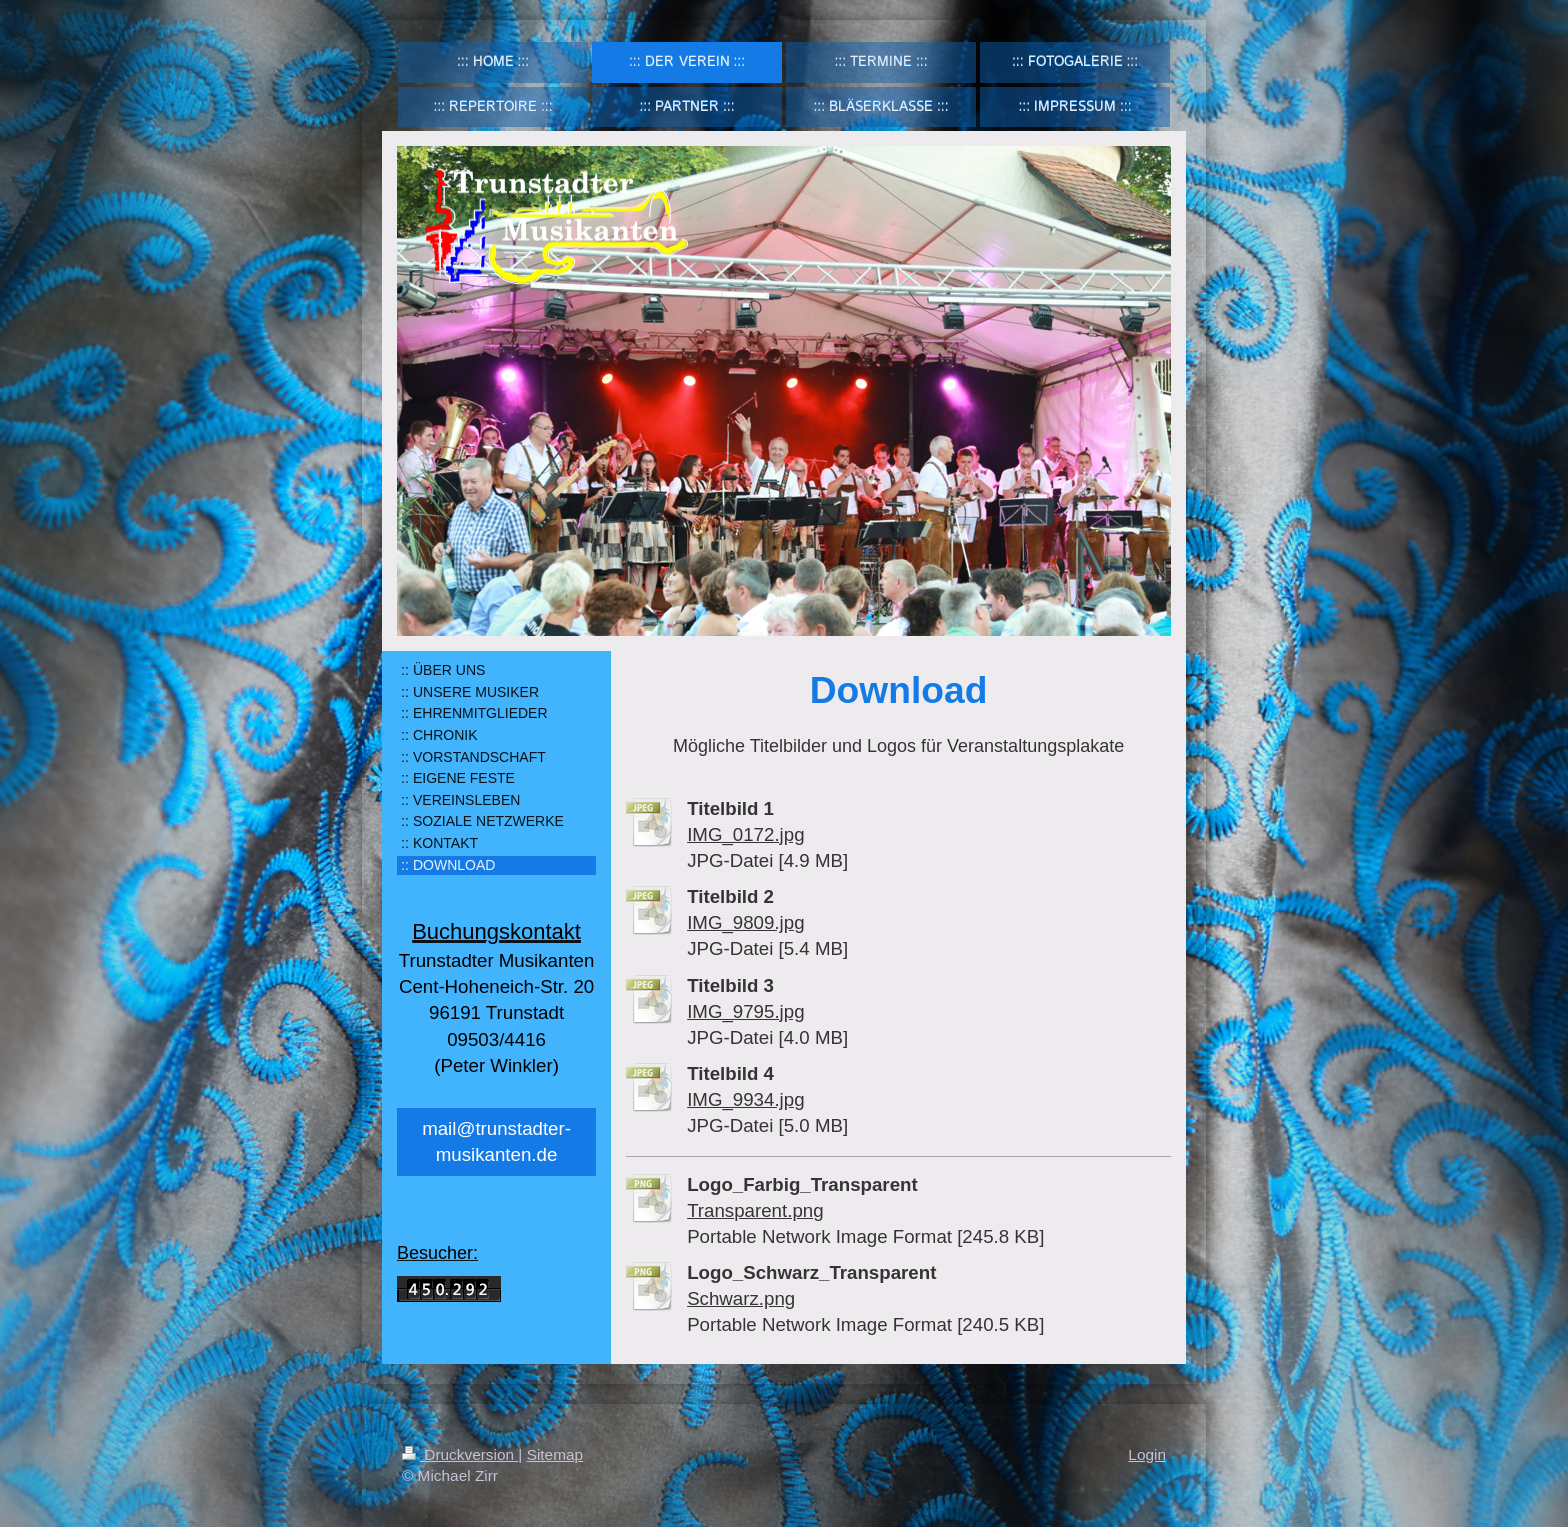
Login (1147, 1454)
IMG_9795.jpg (745, 1011)
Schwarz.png (741, 1298)
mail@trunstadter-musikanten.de (496, 1141)
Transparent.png (755, 1210)
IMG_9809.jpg (745, 922)
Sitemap (555, 1454)
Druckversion (460, 1454)
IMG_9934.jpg (745, 1099)
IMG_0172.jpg (745, 834)
